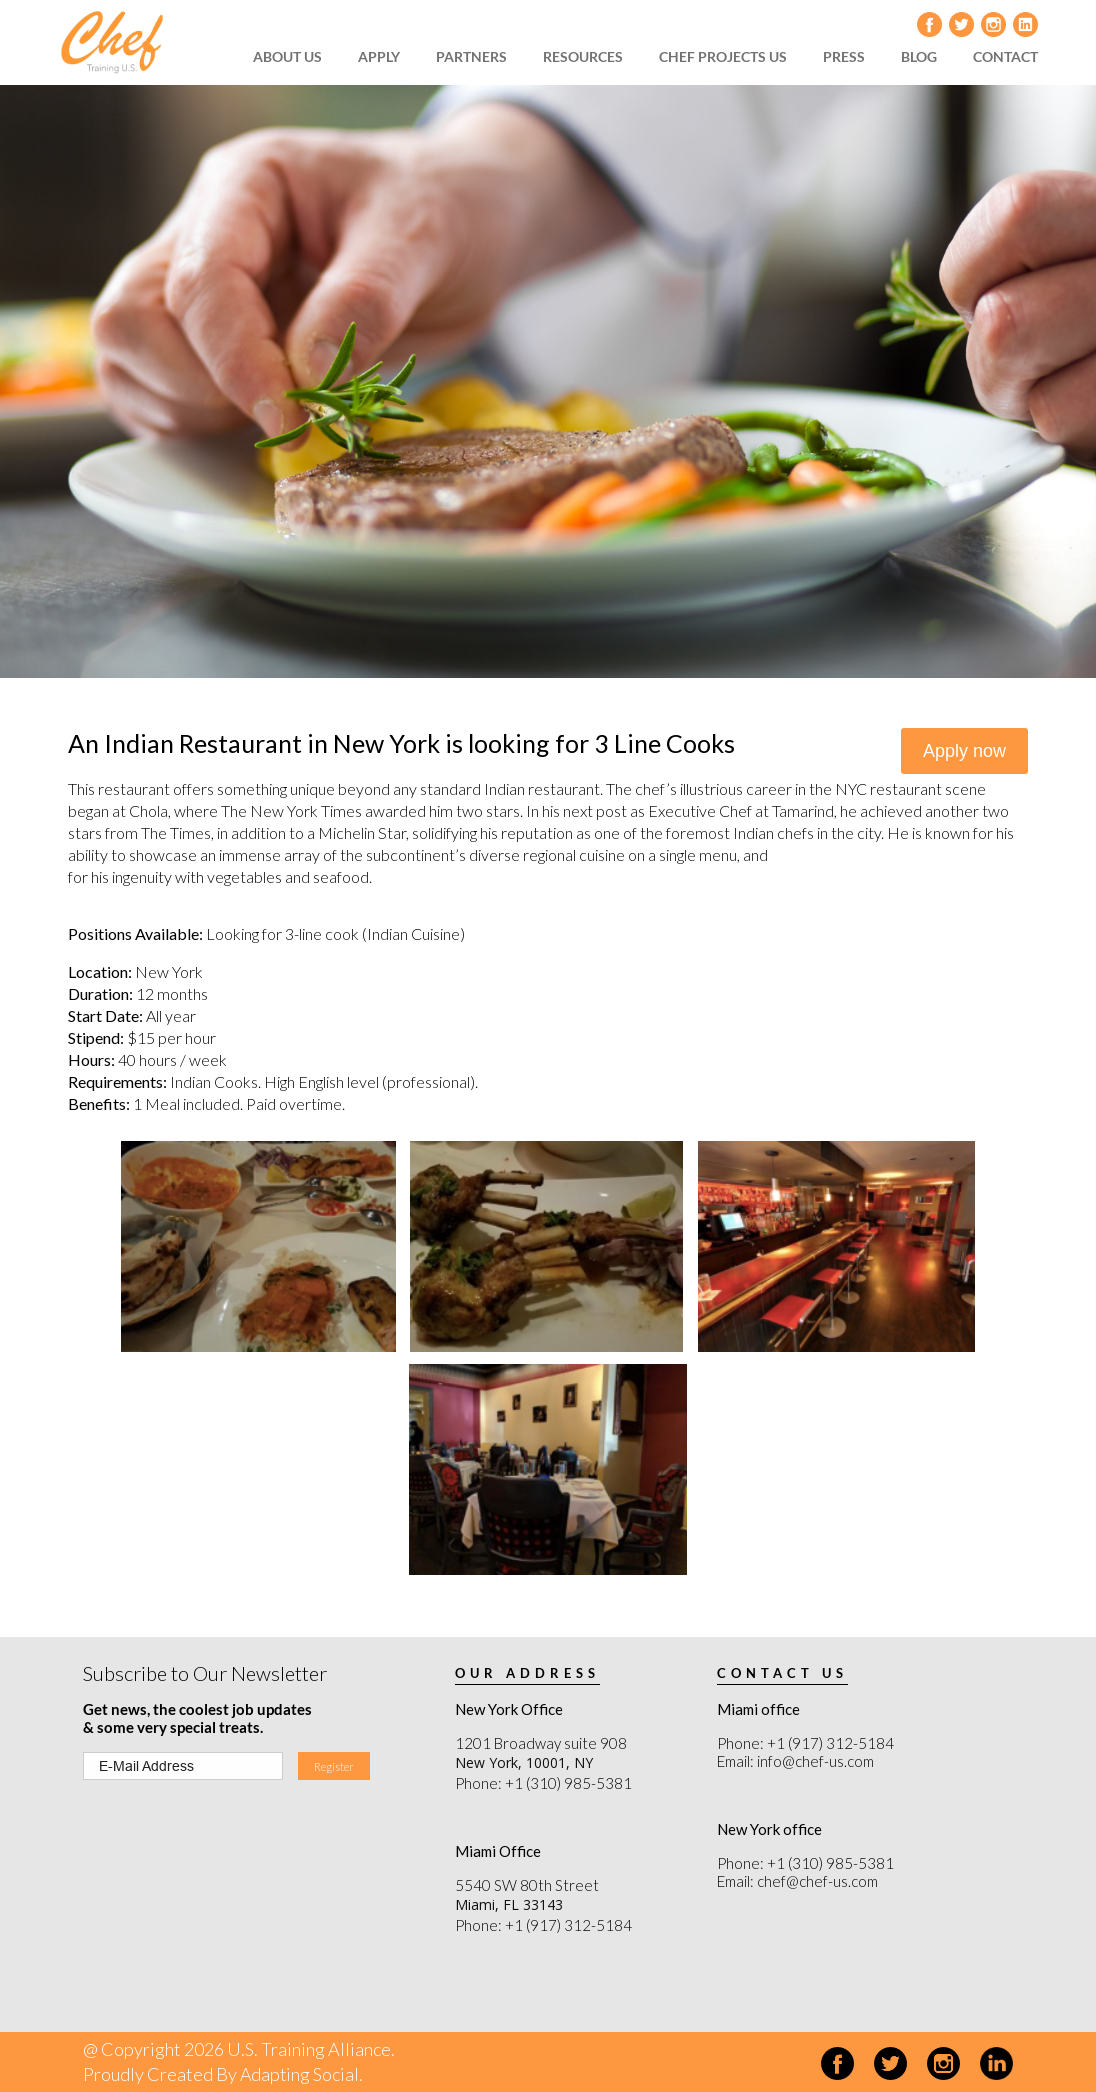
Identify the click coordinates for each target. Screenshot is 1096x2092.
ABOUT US (287, 56)
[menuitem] (294, 57)
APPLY (379, 56)
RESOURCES (583, 56)
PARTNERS (471, 56)
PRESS (844, 56)
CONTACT (1005, 56)
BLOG (919, 56)
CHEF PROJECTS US (723, 56)
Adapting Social (300, 2074)
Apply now (964, 751)
